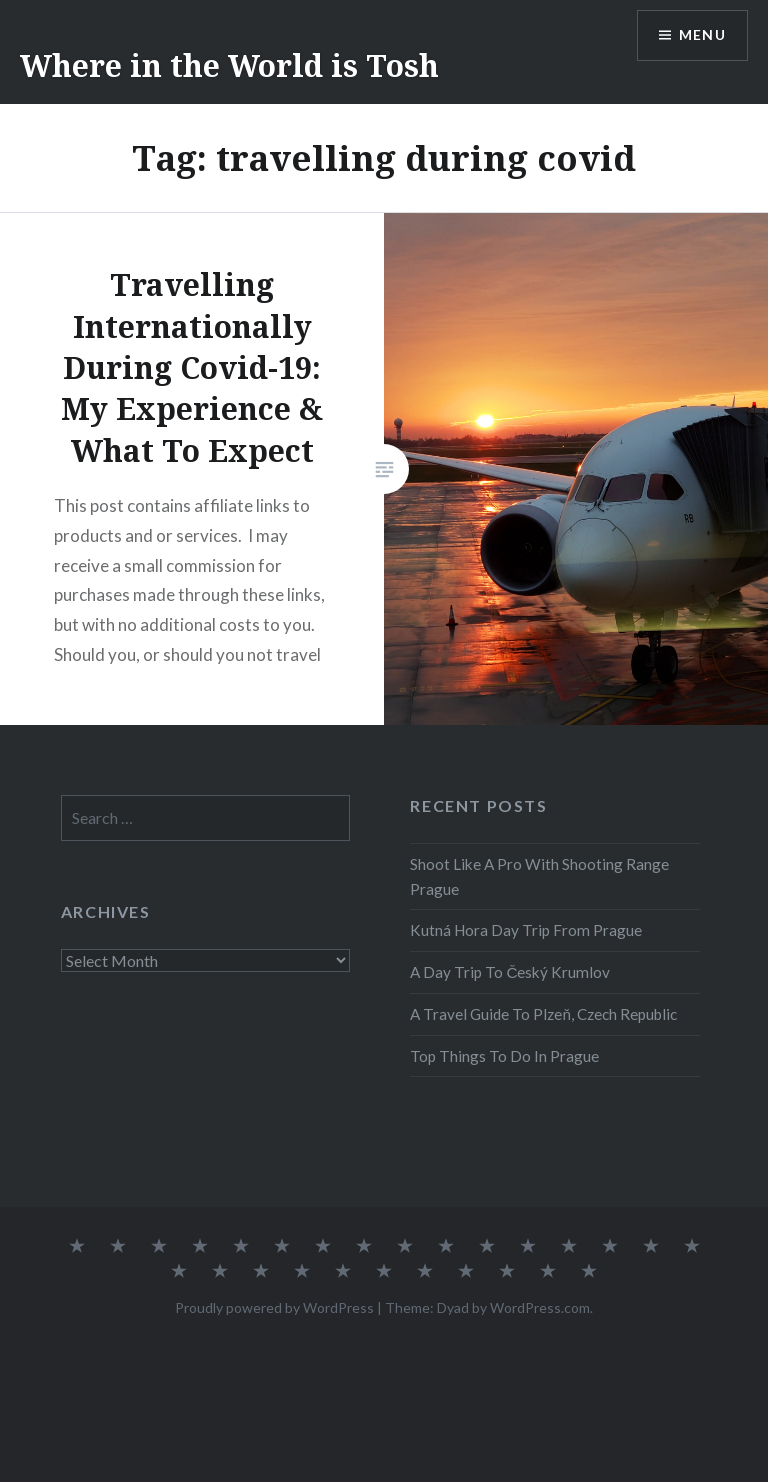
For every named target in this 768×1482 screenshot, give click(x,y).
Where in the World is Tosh (229, 65)
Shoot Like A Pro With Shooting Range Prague (539, 876)
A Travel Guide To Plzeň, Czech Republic (543, 1014)
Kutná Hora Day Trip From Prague (526, 930)
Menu (702, 35)
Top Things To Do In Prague (504, 1056)
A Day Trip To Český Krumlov (510, 972)
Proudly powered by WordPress (274, 1307)
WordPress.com (540, 1307)
